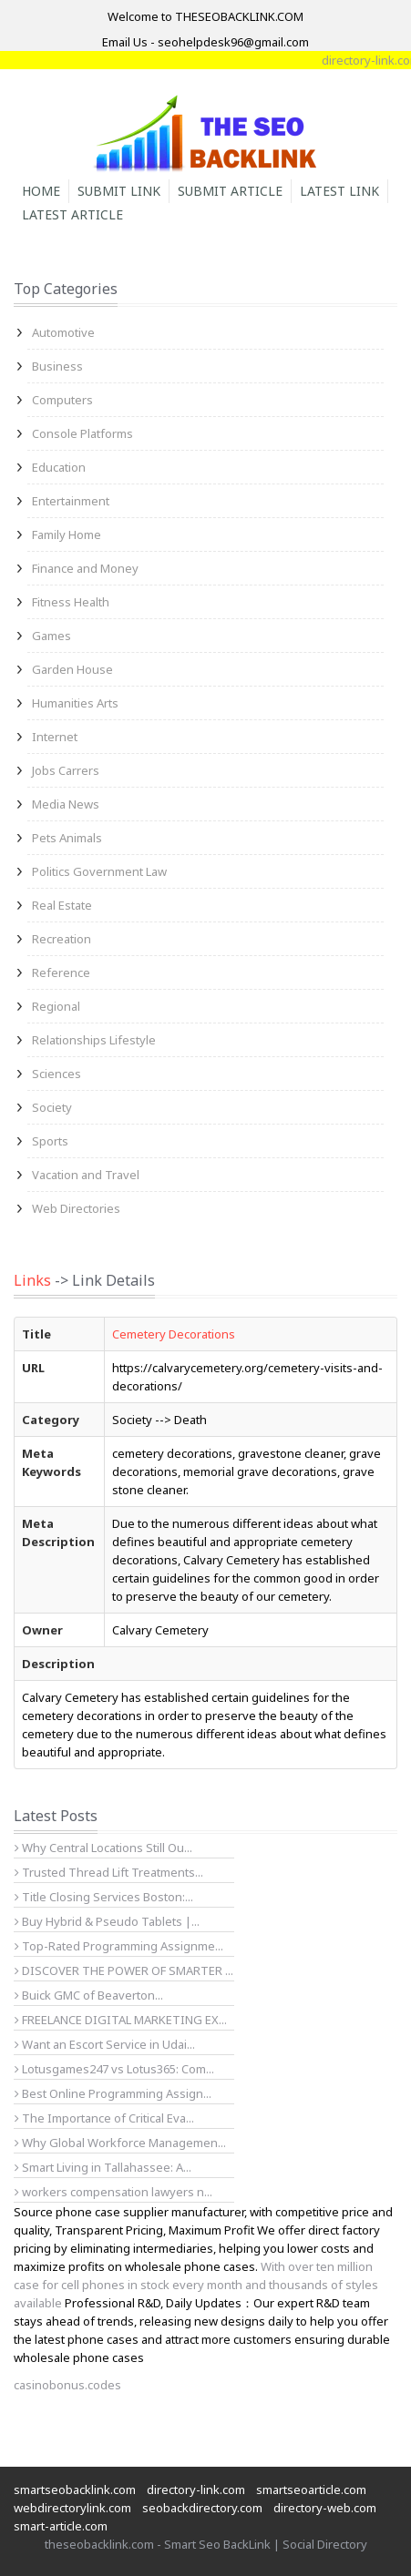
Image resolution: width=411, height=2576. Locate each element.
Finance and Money (85, 568)
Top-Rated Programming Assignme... (119, 1946)
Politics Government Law (99, 871)
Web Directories (76, 1208)
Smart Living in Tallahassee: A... (103, 2167)
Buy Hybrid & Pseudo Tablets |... (107, 1921)
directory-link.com (196, 2489)
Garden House (72, 669)
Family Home (66, 534)
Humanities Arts (75, 703)
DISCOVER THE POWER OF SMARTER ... (124, 1970)
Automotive (63, 332)
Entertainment (70, 501)
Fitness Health (70, 602)
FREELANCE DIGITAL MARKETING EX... (121, 2019)
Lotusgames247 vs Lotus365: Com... (114, 2069)
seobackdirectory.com (202, 2508)
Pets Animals (67, 838)
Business (57, 366)
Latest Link (339, 190)
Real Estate (62, 905)
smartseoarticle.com (311, 2489)
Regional (56, 1006)
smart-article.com (61, 2526)
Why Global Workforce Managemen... (120, 2142)
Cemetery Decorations (173, 1334)
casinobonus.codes (67, 2385)
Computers (62, 400)
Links (32, 1280)
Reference (61, 972)
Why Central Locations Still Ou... (103, 1847)
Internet (54, 736)
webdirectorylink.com (72, 2508)
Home (41, 190)
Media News (65, 804)
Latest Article (72, 214)
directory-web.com (324, 2508)
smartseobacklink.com (75, 2489)
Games (51, 635)
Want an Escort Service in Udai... (105, 2044)
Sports (50, 1141)
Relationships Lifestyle (94, 1040)
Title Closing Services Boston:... (104, 1897)
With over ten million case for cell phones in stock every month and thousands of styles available (196, 2284)
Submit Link (118, 190)
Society (52, 1107)
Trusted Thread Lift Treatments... (109, 1872)
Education (59, 467)
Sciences (56, 1073)
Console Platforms (82, 433)
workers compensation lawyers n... (113, 2192)
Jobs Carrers (65, 770)
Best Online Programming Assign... (113, 2093)
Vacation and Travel (85, 1174)
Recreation (61, 939)
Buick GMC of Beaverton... (89, 1995)
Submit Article (230, 190)
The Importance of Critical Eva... (104, 2118)
